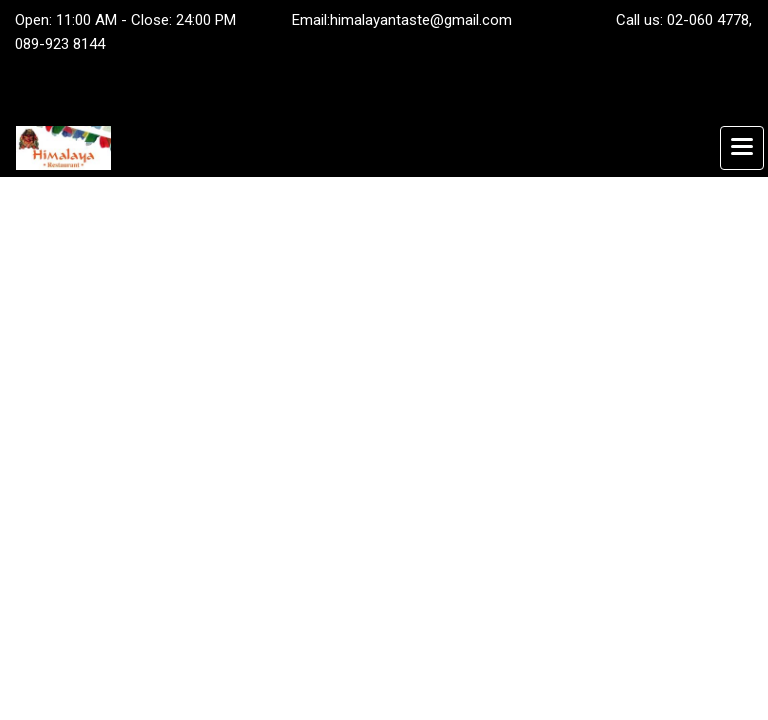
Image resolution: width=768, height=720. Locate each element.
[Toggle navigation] (742, 148)
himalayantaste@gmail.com (421, 20)
